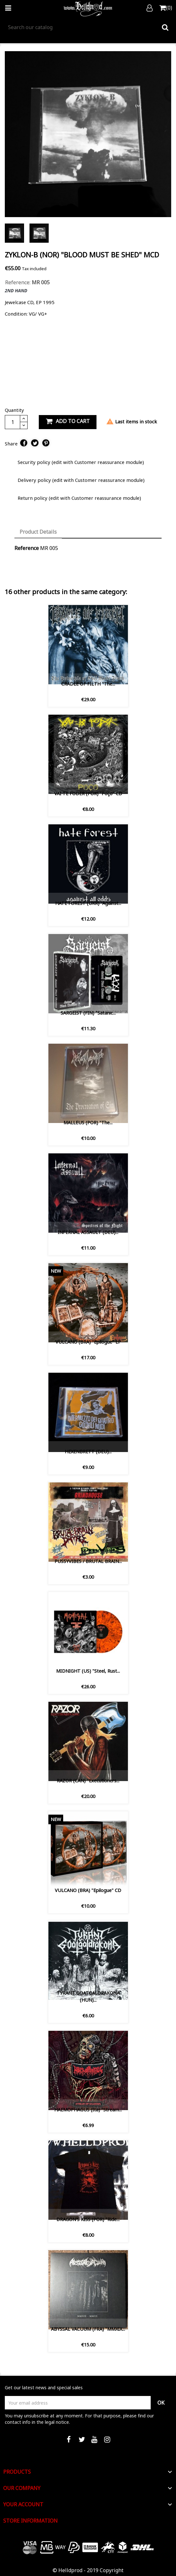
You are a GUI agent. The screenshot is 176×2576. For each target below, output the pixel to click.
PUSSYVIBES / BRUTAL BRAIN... (88, 1561)
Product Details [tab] (38, 531)
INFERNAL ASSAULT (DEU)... (88, 1232)
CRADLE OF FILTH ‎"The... (88, 684)
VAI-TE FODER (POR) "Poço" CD (88, 793)
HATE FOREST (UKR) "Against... (88, 903)
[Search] (88, 27)
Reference (26, 548)
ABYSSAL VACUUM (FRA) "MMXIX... (88, 2329)
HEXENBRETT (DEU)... (88, 1452)
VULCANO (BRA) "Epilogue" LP (88, 1342)
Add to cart (68, 421)
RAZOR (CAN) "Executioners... (88, 1781)
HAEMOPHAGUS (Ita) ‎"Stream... (88, 2110)
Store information (30, 2520)
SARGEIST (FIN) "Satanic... (88, 1013)
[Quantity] (12, 422)
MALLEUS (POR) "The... (88, 1122)
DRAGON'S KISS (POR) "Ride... (88, 2219)
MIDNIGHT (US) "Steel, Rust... (88, 1671)
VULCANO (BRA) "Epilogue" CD (88, 1890)
